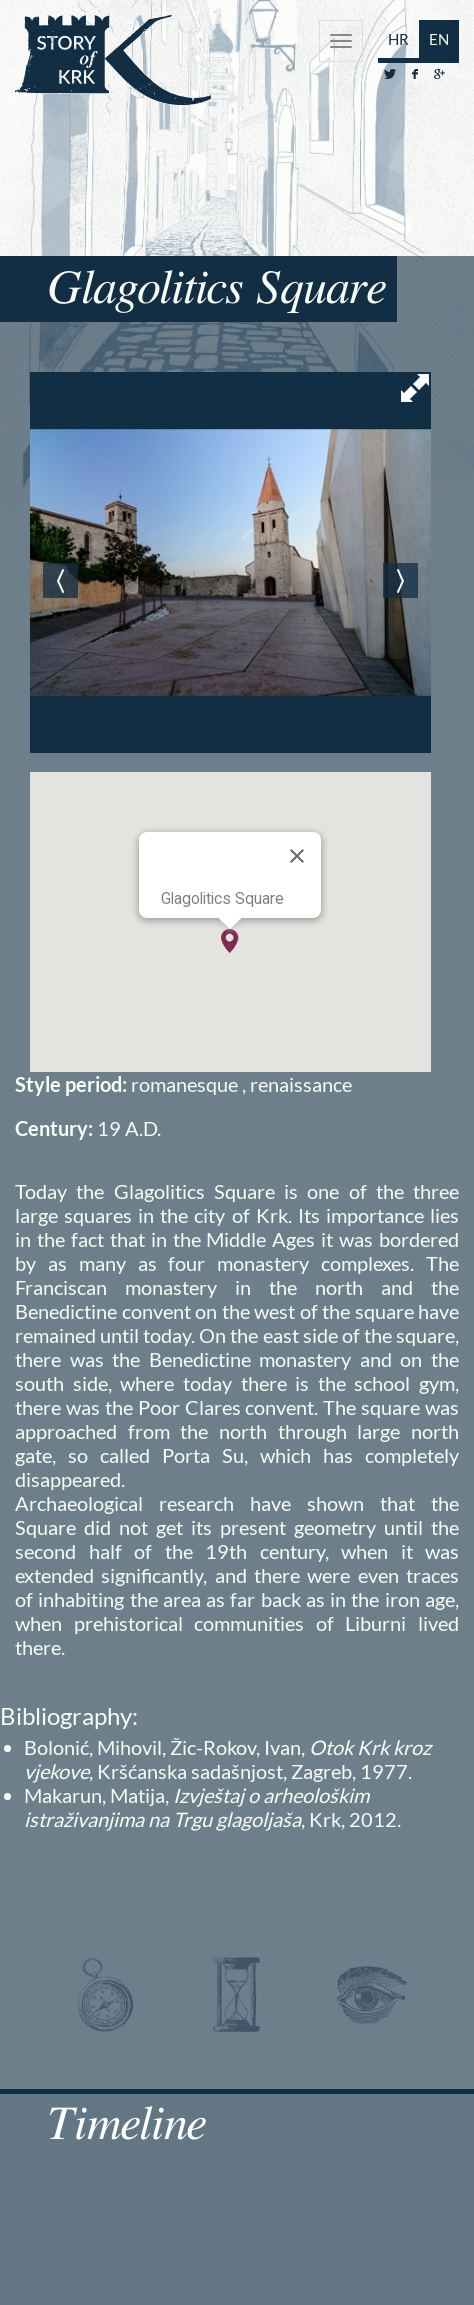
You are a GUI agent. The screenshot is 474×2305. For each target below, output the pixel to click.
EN (439, 39)
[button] (230, 941)
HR (398, 39)
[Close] (297, 856)
